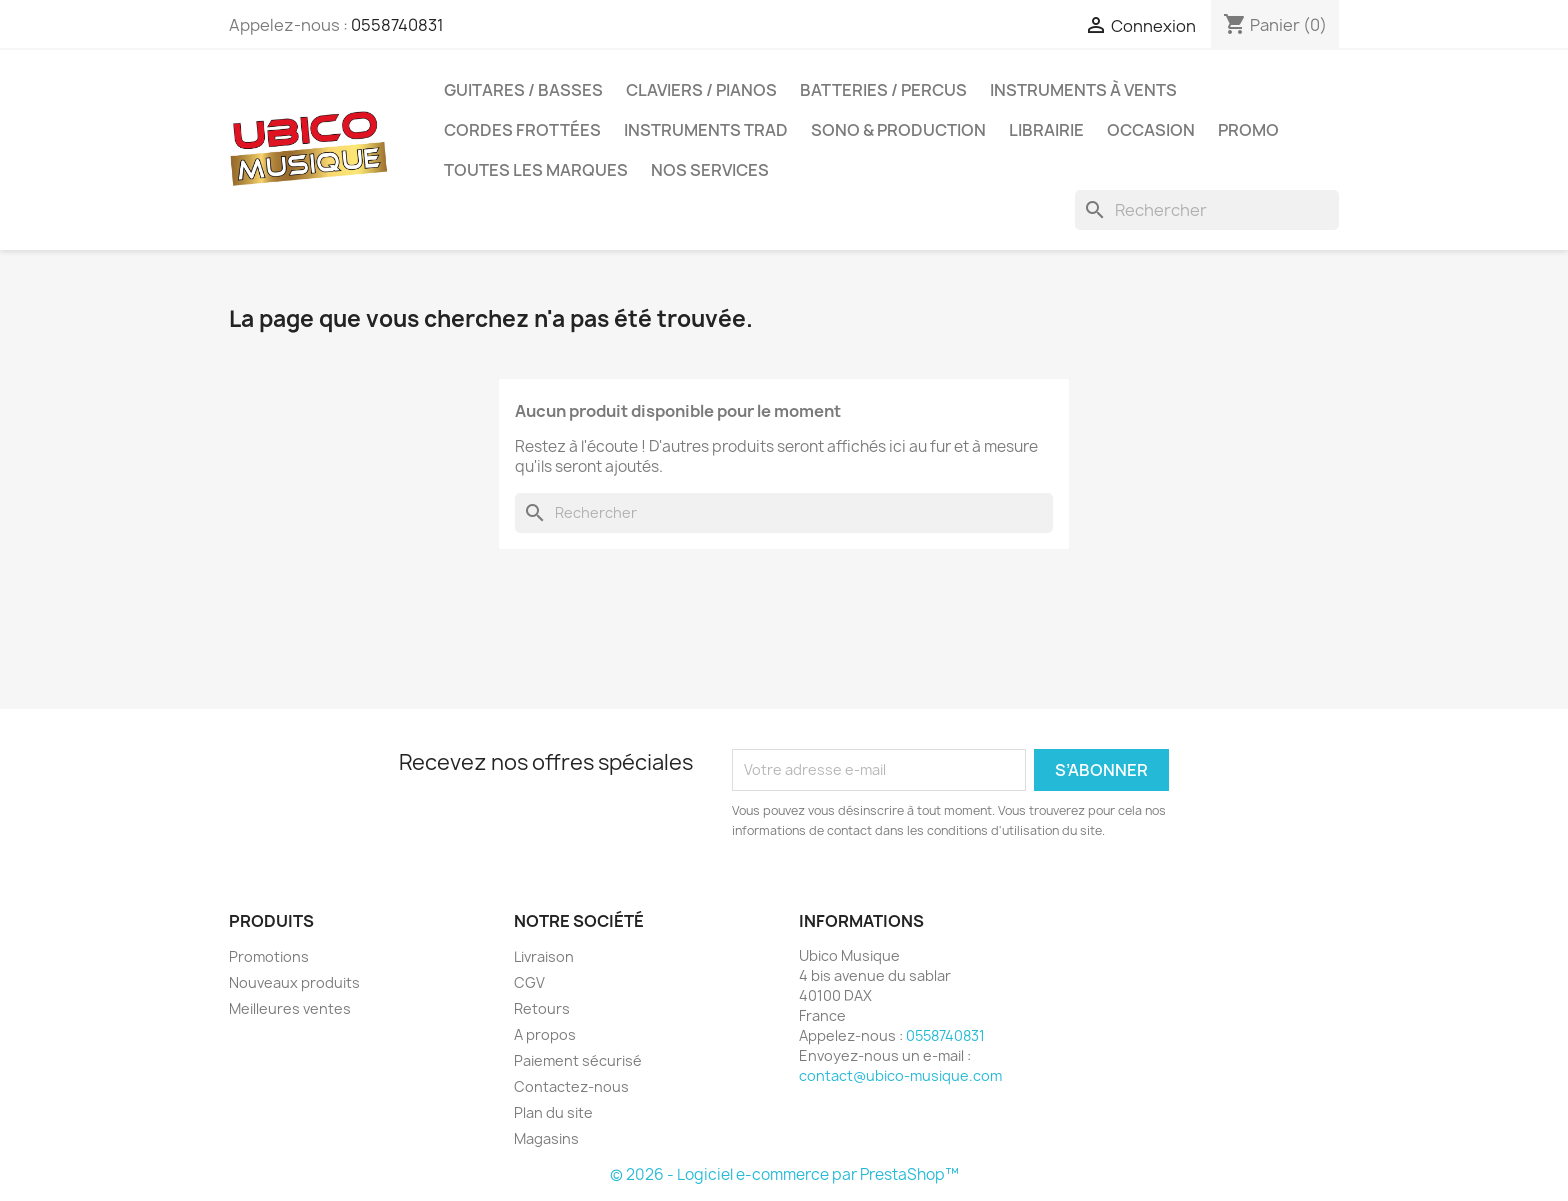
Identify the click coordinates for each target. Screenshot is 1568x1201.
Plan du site (553, 1112)
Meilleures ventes (290, 1008)
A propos (545, 1034)
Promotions (269, 956)
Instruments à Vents (1083, 90)
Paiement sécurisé (578, 1060)
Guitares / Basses (523, 90)
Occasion (1151, 130)
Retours (542, 1008)
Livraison (544, 956)
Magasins (546, 1138)
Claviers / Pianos (701, 90)
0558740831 (397, 25)
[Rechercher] (1207, 210)
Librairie (1046, 130)
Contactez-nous (571, 1086)
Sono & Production (898, 130)
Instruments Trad (706, 130)
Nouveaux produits (294, 982)
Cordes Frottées (522, 130)
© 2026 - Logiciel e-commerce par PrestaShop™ (784, 1174)
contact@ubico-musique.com (900, 1075)
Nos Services (710, 170)
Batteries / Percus (883, 90)
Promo (1248, 130)
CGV (529, 982)
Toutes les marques (536, 170)
